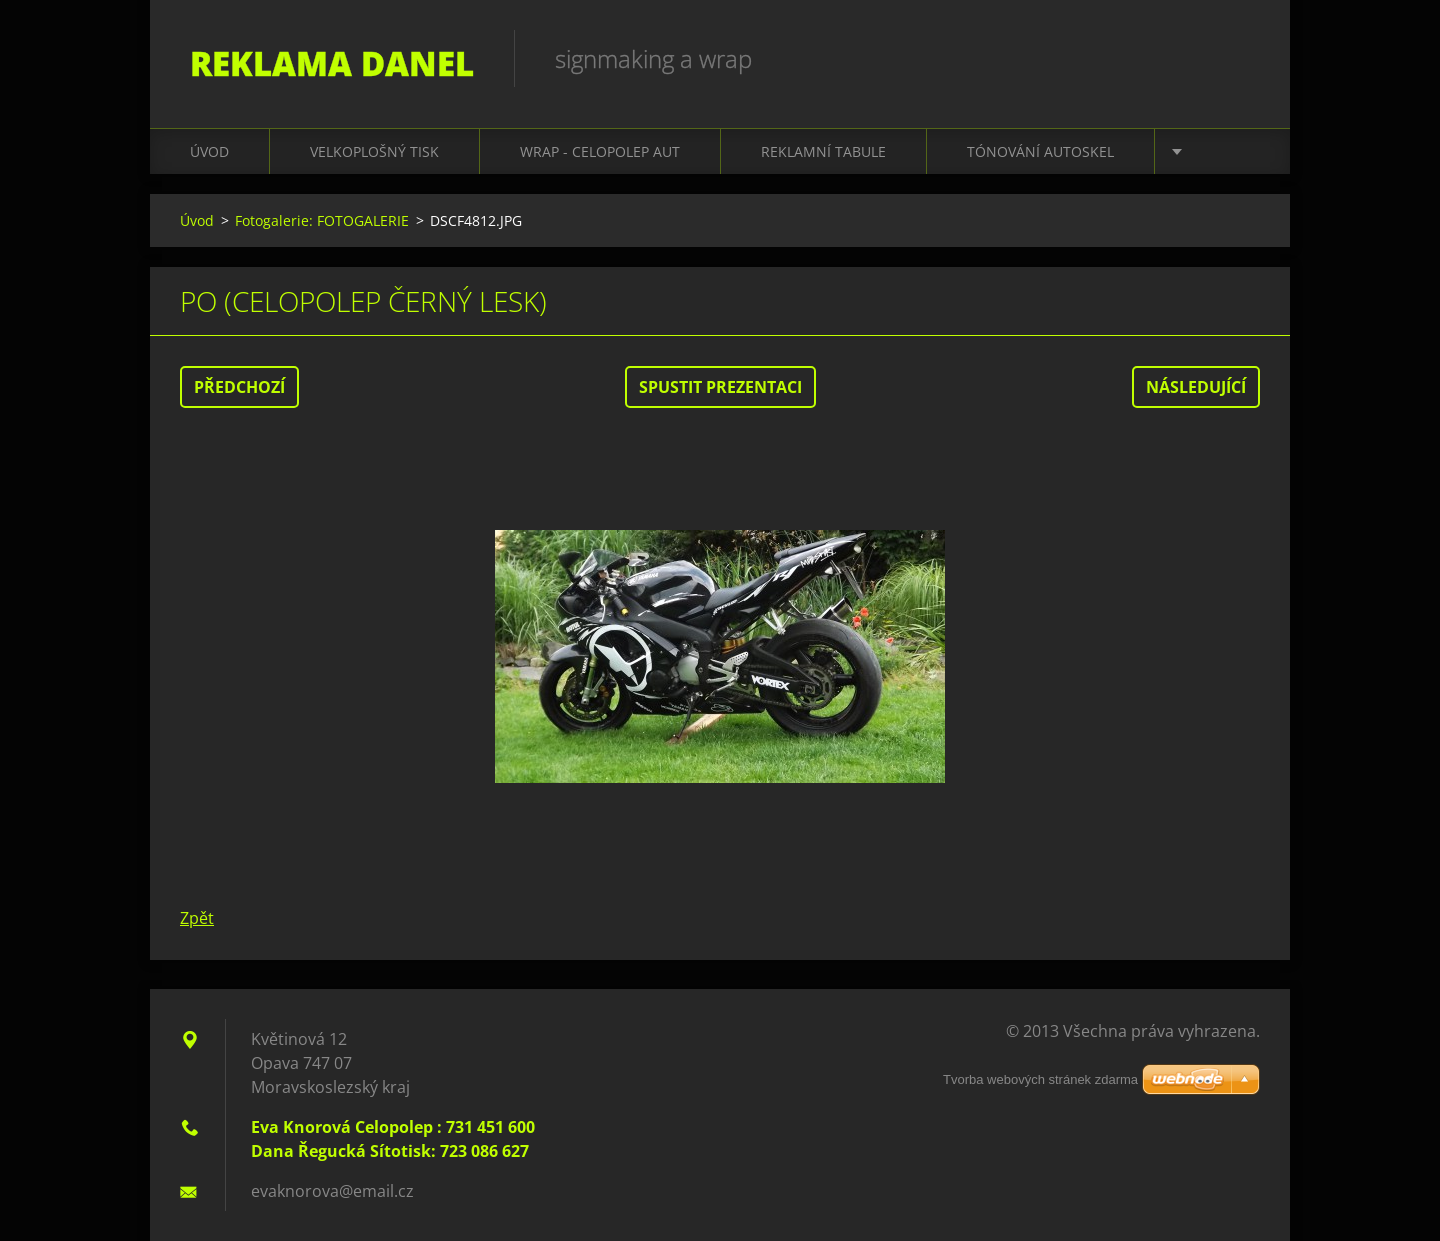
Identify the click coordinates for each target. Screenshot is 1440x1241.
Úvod (209, 151)
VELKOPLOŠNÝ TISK (374, 151)
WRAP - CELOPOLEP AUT (600, 151)
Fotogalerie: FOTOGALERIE (322, 220)
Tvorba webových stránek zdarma (1040, 1079)
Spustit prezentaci (720, 387)
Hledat (1238, 58)
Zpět (197, 918)
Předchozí (239, 387)
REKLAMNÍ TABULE (823, 151)
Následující (1196, 387)
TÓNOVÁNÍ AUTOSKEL (1040, 151)
